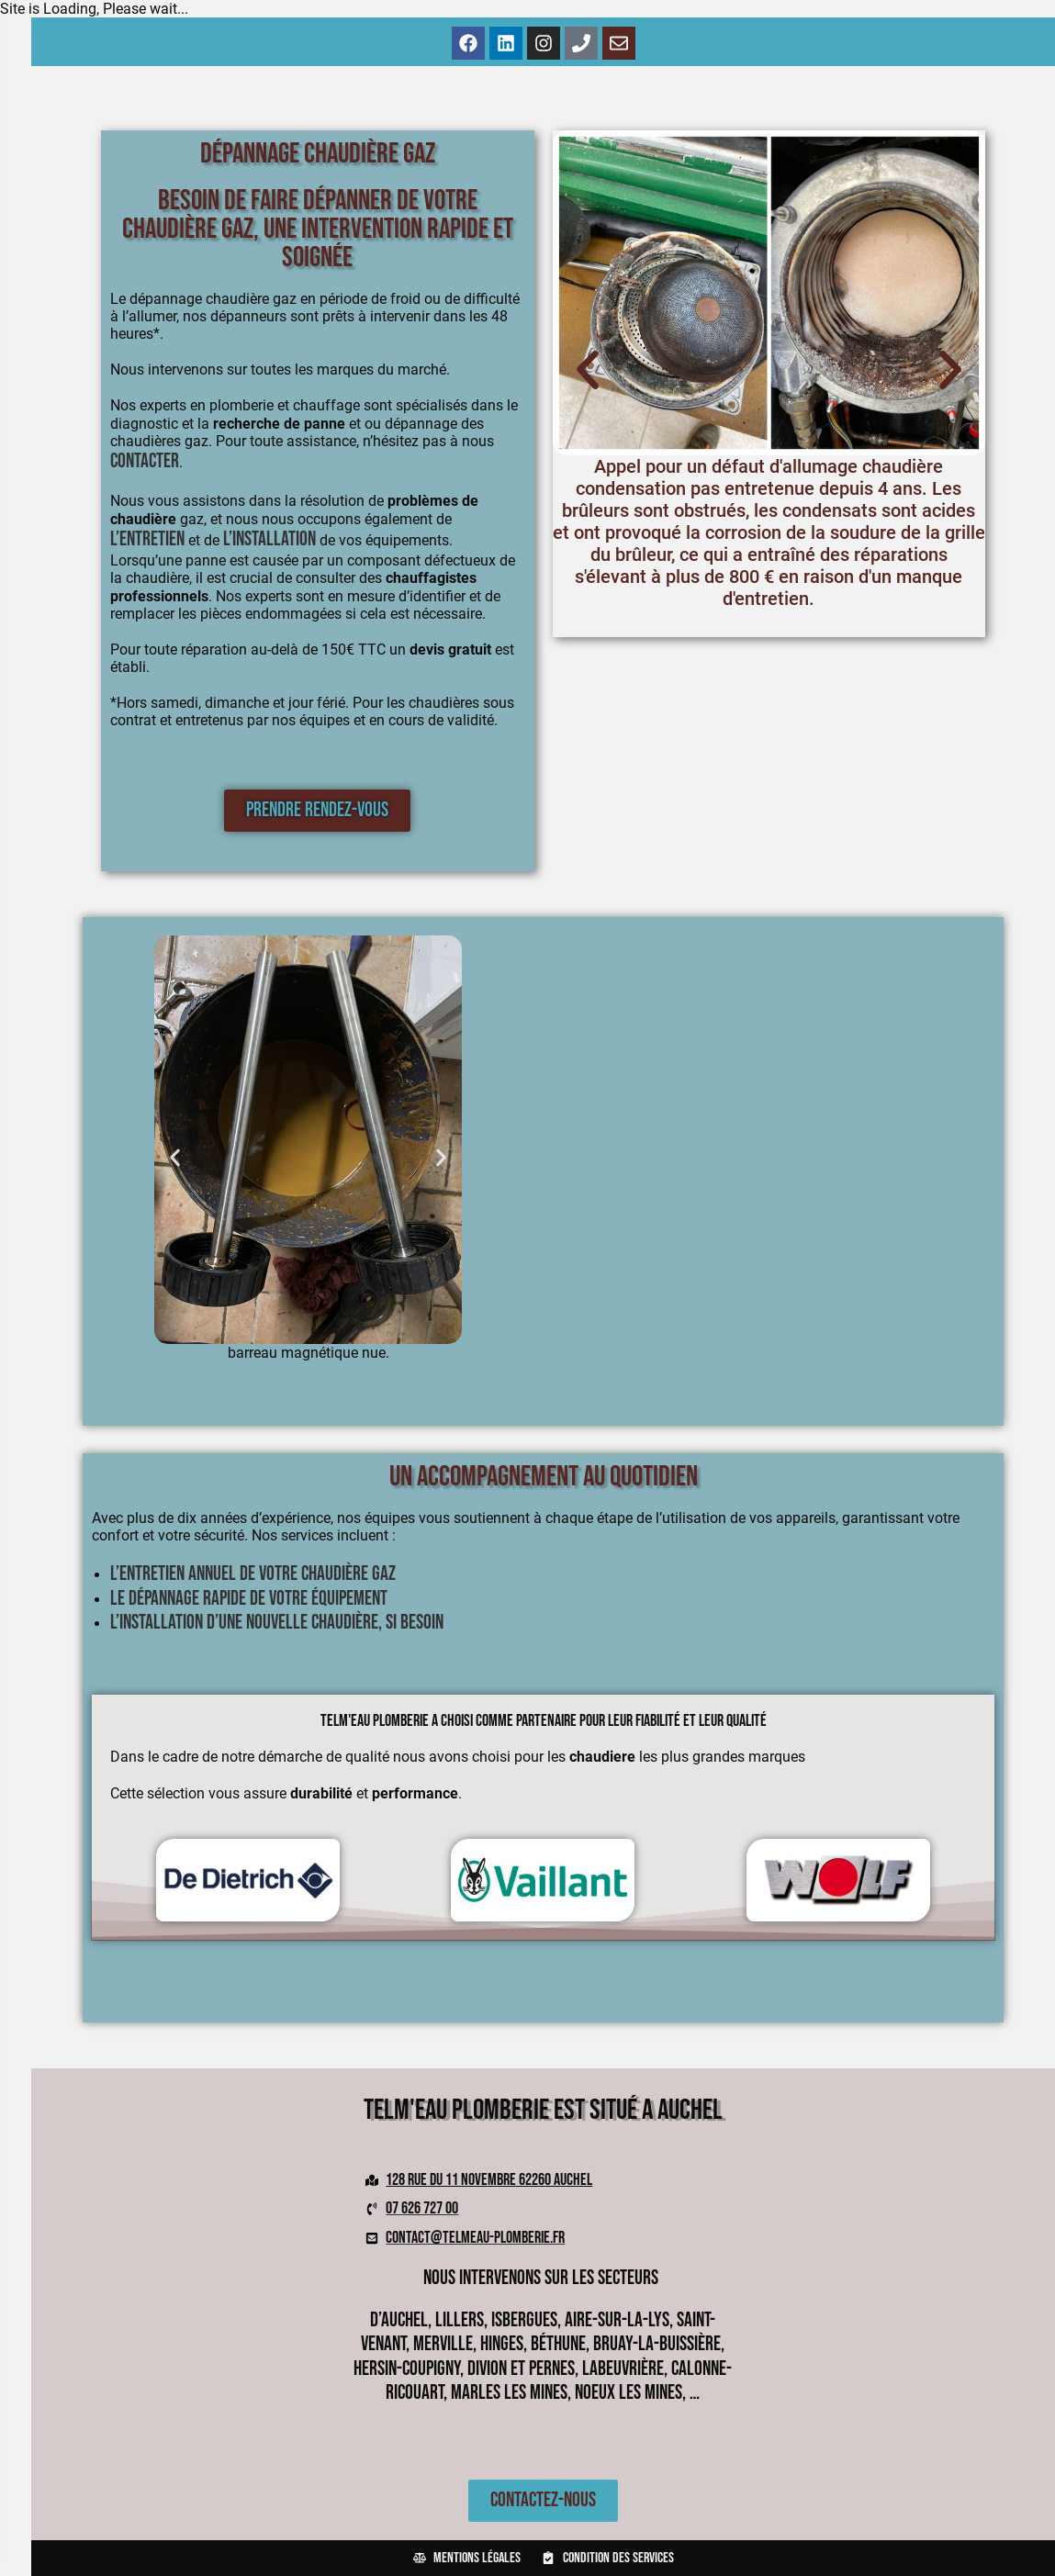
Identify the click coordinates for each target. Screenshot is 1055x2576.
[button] (587, 370)
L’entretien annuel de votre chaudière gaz (253, 1574)
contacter (144, 461)
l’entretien (147, 539)
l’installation (269, 539)
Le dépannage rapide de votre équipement (248, 1598)
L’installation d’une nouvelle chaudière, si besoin (276, 1622)
